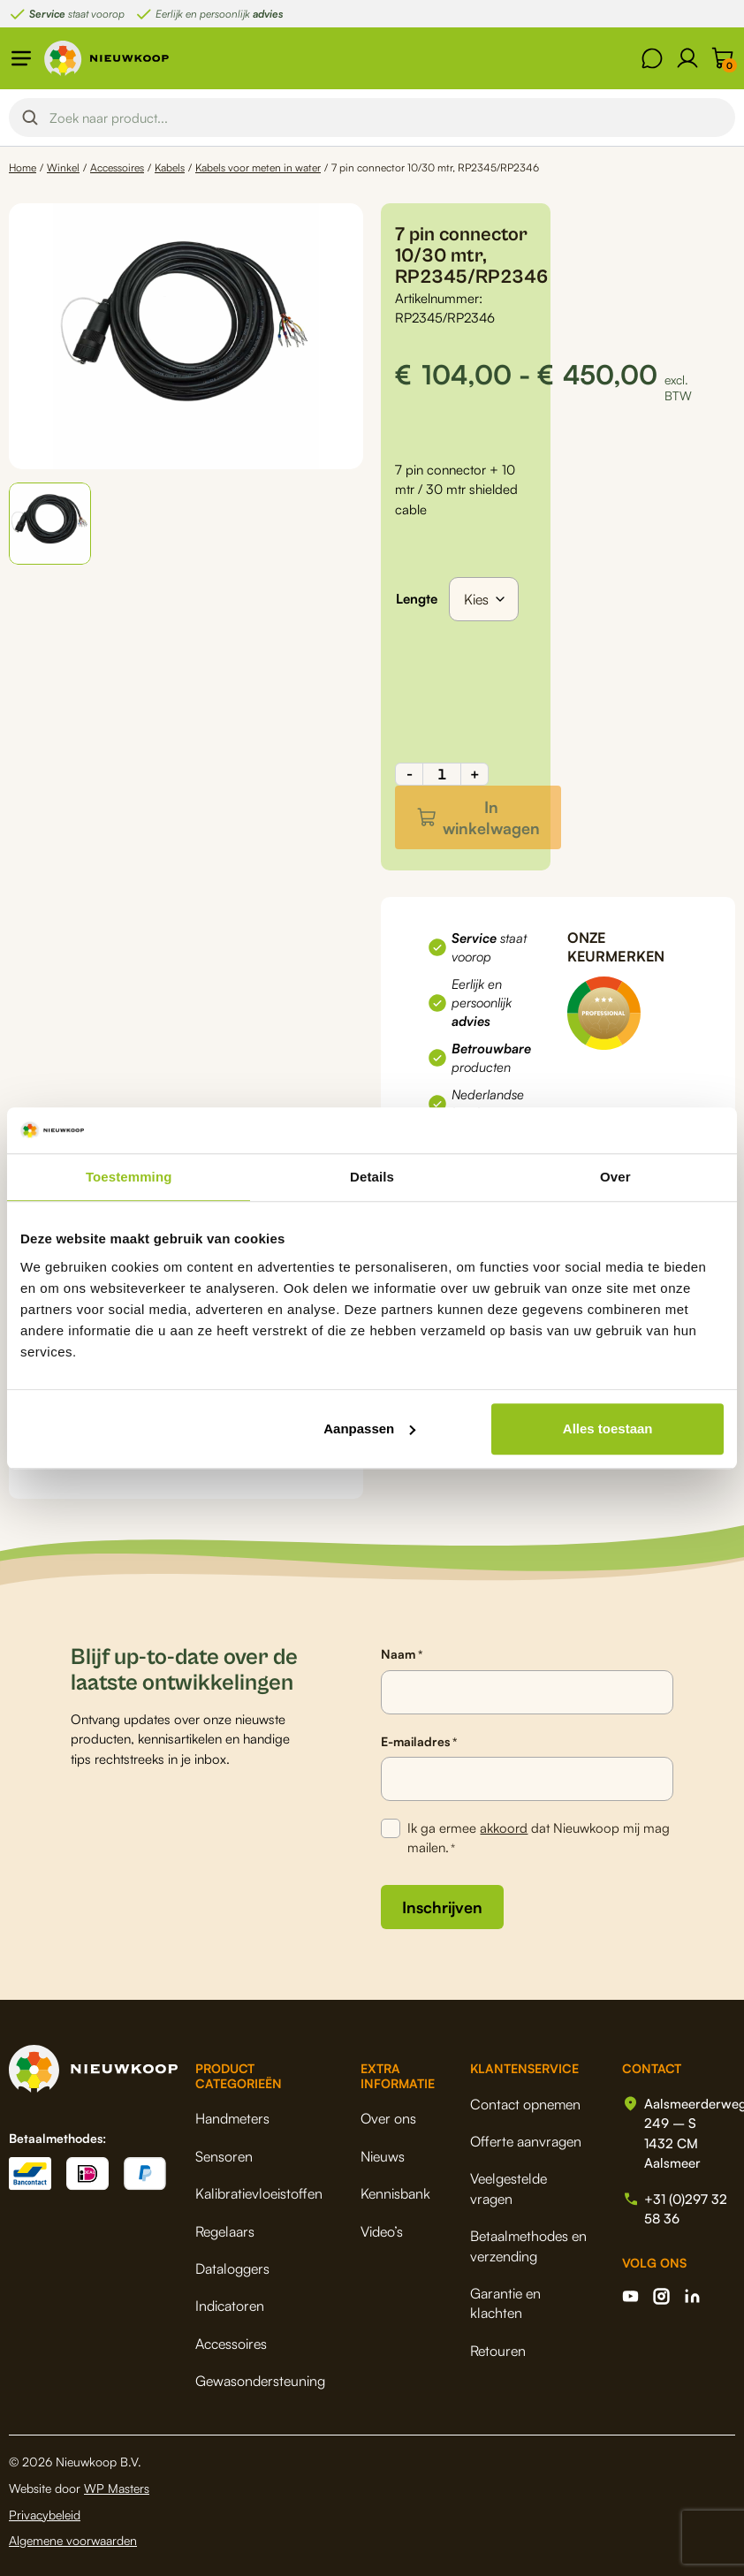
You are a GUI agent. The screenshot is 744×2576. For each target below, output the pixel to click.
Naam (401, 1654)
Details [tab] (372, 1176)
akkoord (504, 1828)
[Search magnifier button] (30, 117)
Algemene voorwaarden (73, 2540)
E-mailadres (419, 1742)
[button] (50, 524)
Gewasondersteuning (260, 2381)
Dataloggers (232, 2268)
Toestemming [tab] (129, 1176)
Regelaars (224, 2231)
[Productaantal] (441, 774)
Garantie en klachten (505, 2302)
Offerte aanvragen (525, 2141)
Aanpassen (369, 1428)
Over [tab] (615, 1176)
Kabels (170, 167)
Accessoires (117, 167)
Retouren (498, 2350)
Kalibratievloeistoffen (259, 2193)
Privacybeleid (44, 2514)
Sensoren (224, 2156)
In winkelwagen (491, 817)
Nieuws (383, 2156)
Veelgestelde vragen (508, 2188)
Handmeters (232, 2118)
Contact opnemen (525, 2104)
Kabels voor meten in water (258, 167)
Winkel (63, 167)
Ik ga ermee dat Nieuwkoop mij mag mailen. (538, 1839)
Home (22, 167)
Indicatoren (229, 2305)
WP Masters (116, 2488)
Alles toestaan (608, 1428)
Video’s (382, 2231)
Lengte (416, 598)
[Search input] (387, 117)
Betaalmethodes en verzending (528, 2245)
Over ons (388, 2118)
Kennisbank (395, 2193)
